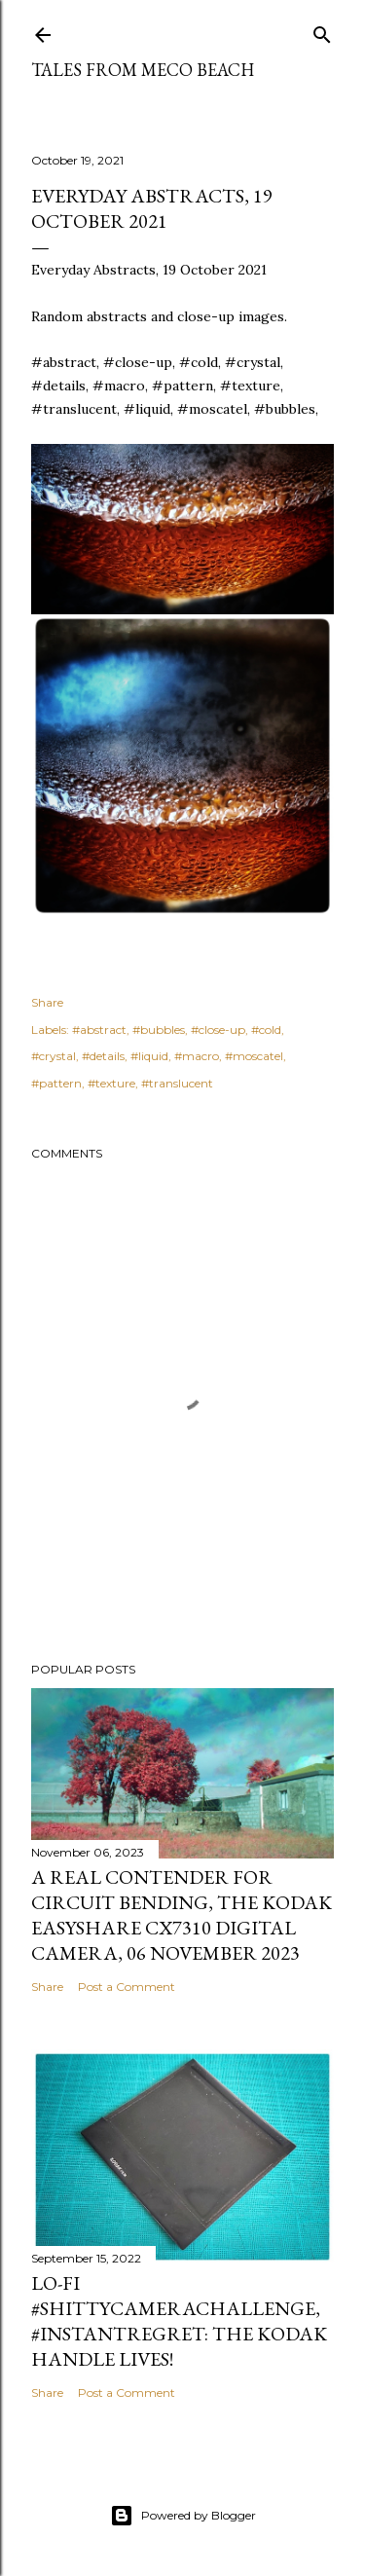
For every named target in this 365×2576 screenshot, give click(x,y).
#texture (111, 1083)
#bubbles (158, 1029)
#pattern (56, 1083)
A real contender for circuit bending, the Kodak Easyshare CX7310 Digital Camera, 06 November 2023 (181, 1915)
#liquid (149, 1056)
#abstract (99, 1029)
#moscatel (254, 1056)
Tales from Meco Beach (142, 69)
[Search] (322, 31)
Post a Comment (126, 1986)
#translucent (177, 1083)
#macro (196, 1056)
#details (103, 1056)
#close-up (218, 1029)
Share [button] (47, 1002)
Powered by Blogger (183, 2515)
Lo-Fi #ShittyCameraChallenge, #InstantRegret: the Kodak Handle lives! (179, 2321)
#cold (266, 1029)
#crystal (53, 1056)
